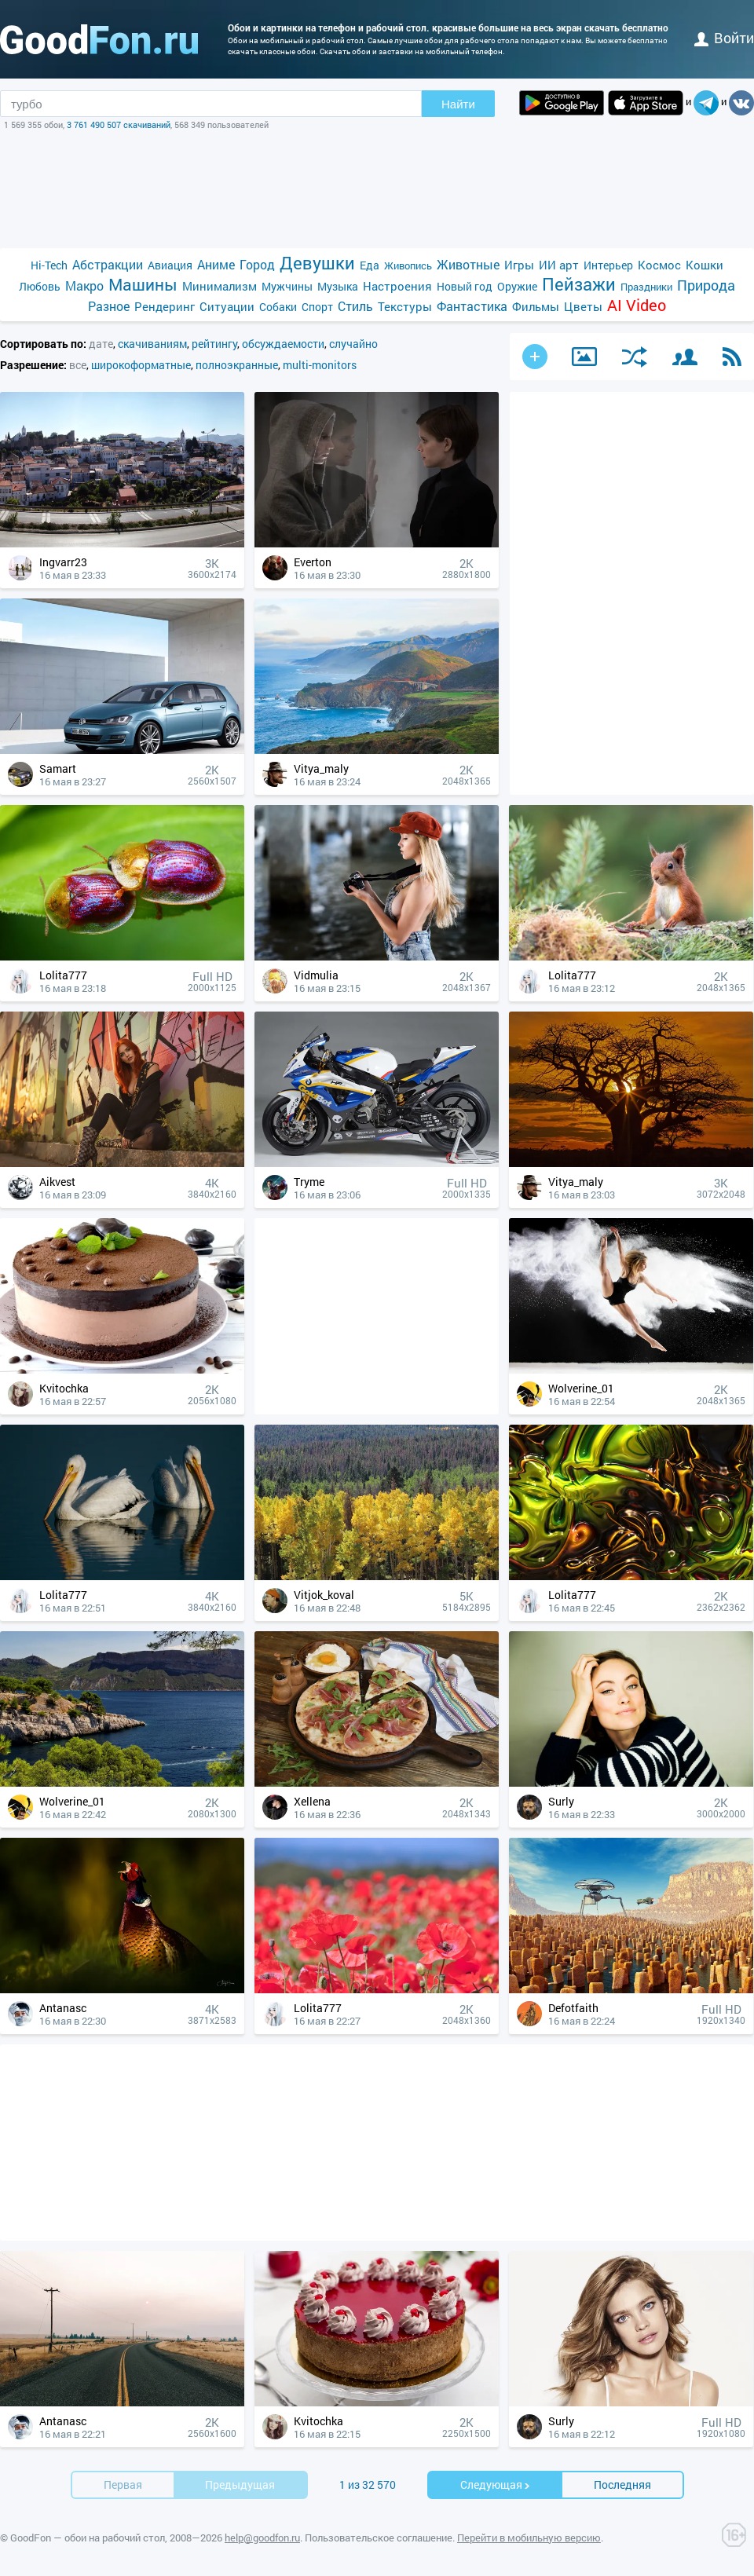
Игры (519, 265)
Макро (84, 285)
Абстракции (107, 264)
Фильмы (535, 306)
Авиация (170, 265)
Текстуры (405, 306)
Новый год (464, 286)
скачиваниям (152, 343)
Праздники (646, 287)
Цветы (583, 306)
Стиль (355, 306)
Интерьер (608, 265)
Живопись (408, 265)
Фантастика (472, 306)
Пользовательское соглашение (378, 2537)
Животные (468, 264)
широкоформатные (141, 364)
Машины (143, 285)
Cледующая (495, 2484)
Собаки (278, 306)
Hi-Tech (49, 265)
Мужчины (287, 286)
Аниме (216, 264)
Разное (109, 306)
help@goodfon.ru (262, 2537)
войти (724, 37)
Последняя (622, 2484)
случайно (353, 343)
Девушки (317, 263)
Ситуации (226, 306)
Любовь (39, 286)
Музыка (337, 286)
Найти (458, 104)
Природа (706, 285)
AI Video (636, 305)
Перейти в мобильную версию (529, 2537)
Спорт (317, 306)
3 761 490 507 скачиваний (118, 124)
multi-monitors (320, 364)
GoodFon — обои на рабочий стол (87, 2537)
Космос (659, 265)
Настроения (397, 286)
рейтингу (214, 343)
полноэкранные (237, 364)
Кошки (704, 265)
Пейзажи (579, 284)
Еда (369, 265)
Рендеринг (164, 306)
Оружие (517, 286)
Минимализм (219, 286)
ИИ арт (559, 265)
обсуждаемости (283, 343)
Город (257, 264)
